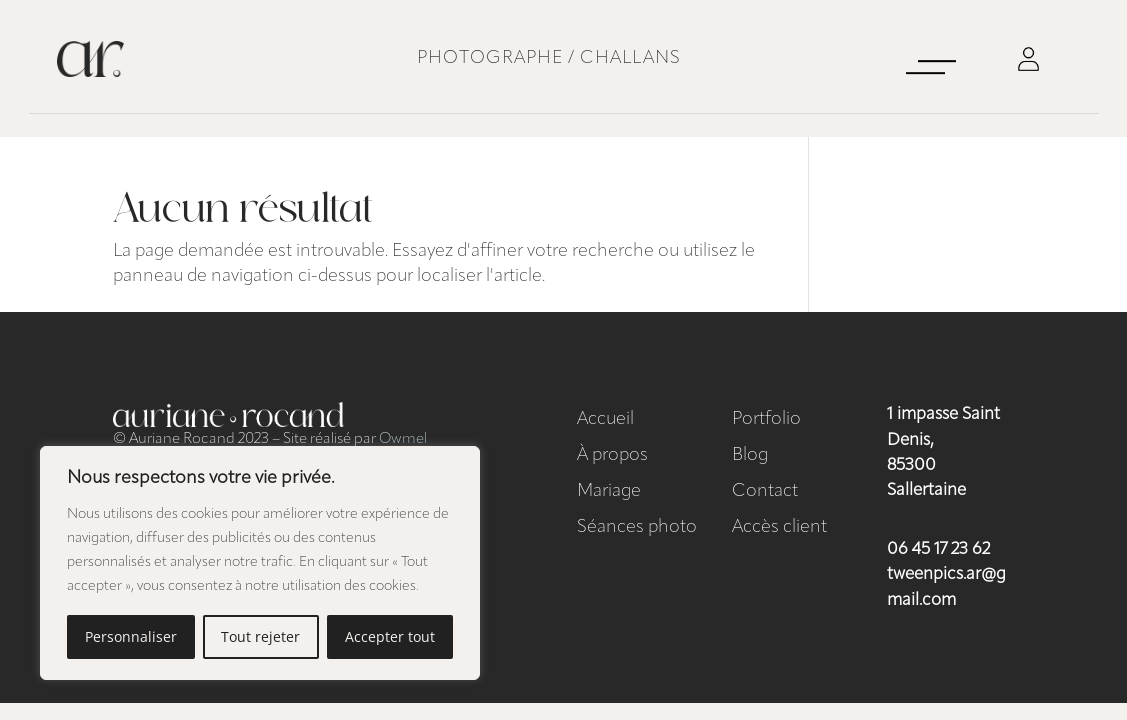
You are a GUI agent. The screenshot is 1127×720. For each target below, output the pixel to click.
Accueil (605, 419)
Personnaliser (131, 636)
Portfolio (766, 419)
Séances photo (637, 527)
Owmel (403, 439)
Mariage (609, 491)
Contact (765, 491)
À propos (612, 455)
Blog (750, 455)
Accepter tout (390, 636)
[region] (260, 563)
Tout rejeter (260, 636)
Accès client (779, 527)
